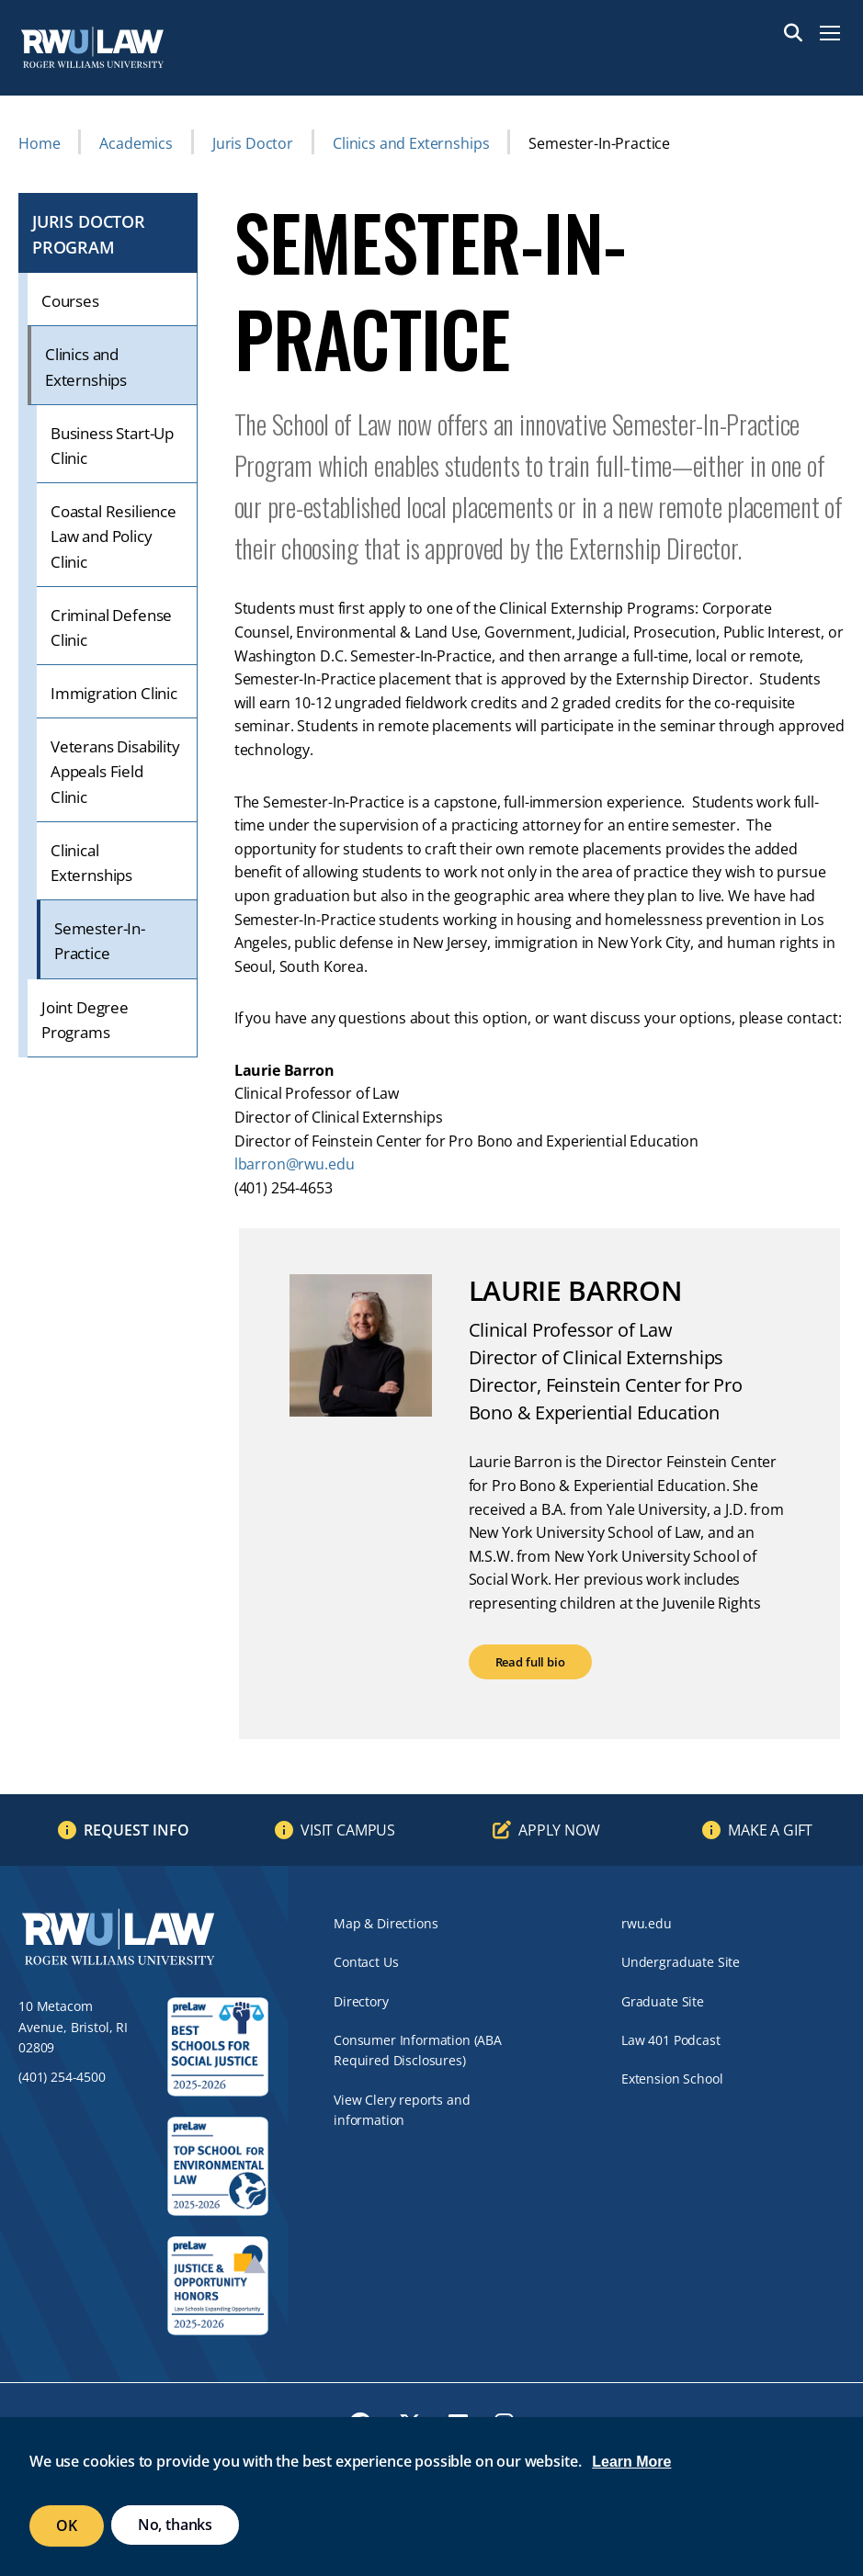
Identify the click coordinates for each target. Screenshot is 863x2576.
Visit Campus (348, 1830)
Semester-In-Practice (99, 941)
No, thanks (175, 2524)
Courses (70, 300)
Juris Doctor (252, 143)
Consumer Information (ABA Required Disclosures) (418, 2050)
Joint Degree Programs (85, 1020)
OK (66, 2525)
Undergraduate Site (680, 1962)
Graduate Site (662, 2001)
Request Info (136, 1830)
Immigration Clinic (114, 693)
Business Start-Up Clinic (112, 446)
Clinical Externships (91, 863)
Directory (361, 2001)
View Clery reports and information (402, 2110)
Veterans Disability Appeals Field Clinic (115, 771)
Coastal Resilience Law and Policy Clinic (113, 536)
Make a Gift (770, 1830)
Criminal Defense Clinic (111, 627)
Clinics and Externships (411, 143)
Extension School (671, 2078)
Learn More (631, 2461)
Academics (136, 143)
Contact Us (366, 1962)
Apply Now (559, 1830)
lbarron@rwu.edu (294, 1164)
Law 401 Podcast (671, 2040)
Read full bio (530, 1662)
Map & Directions (385, 1923)
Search (793, 33)
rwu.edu (646, 1923)
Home (39, 143)
